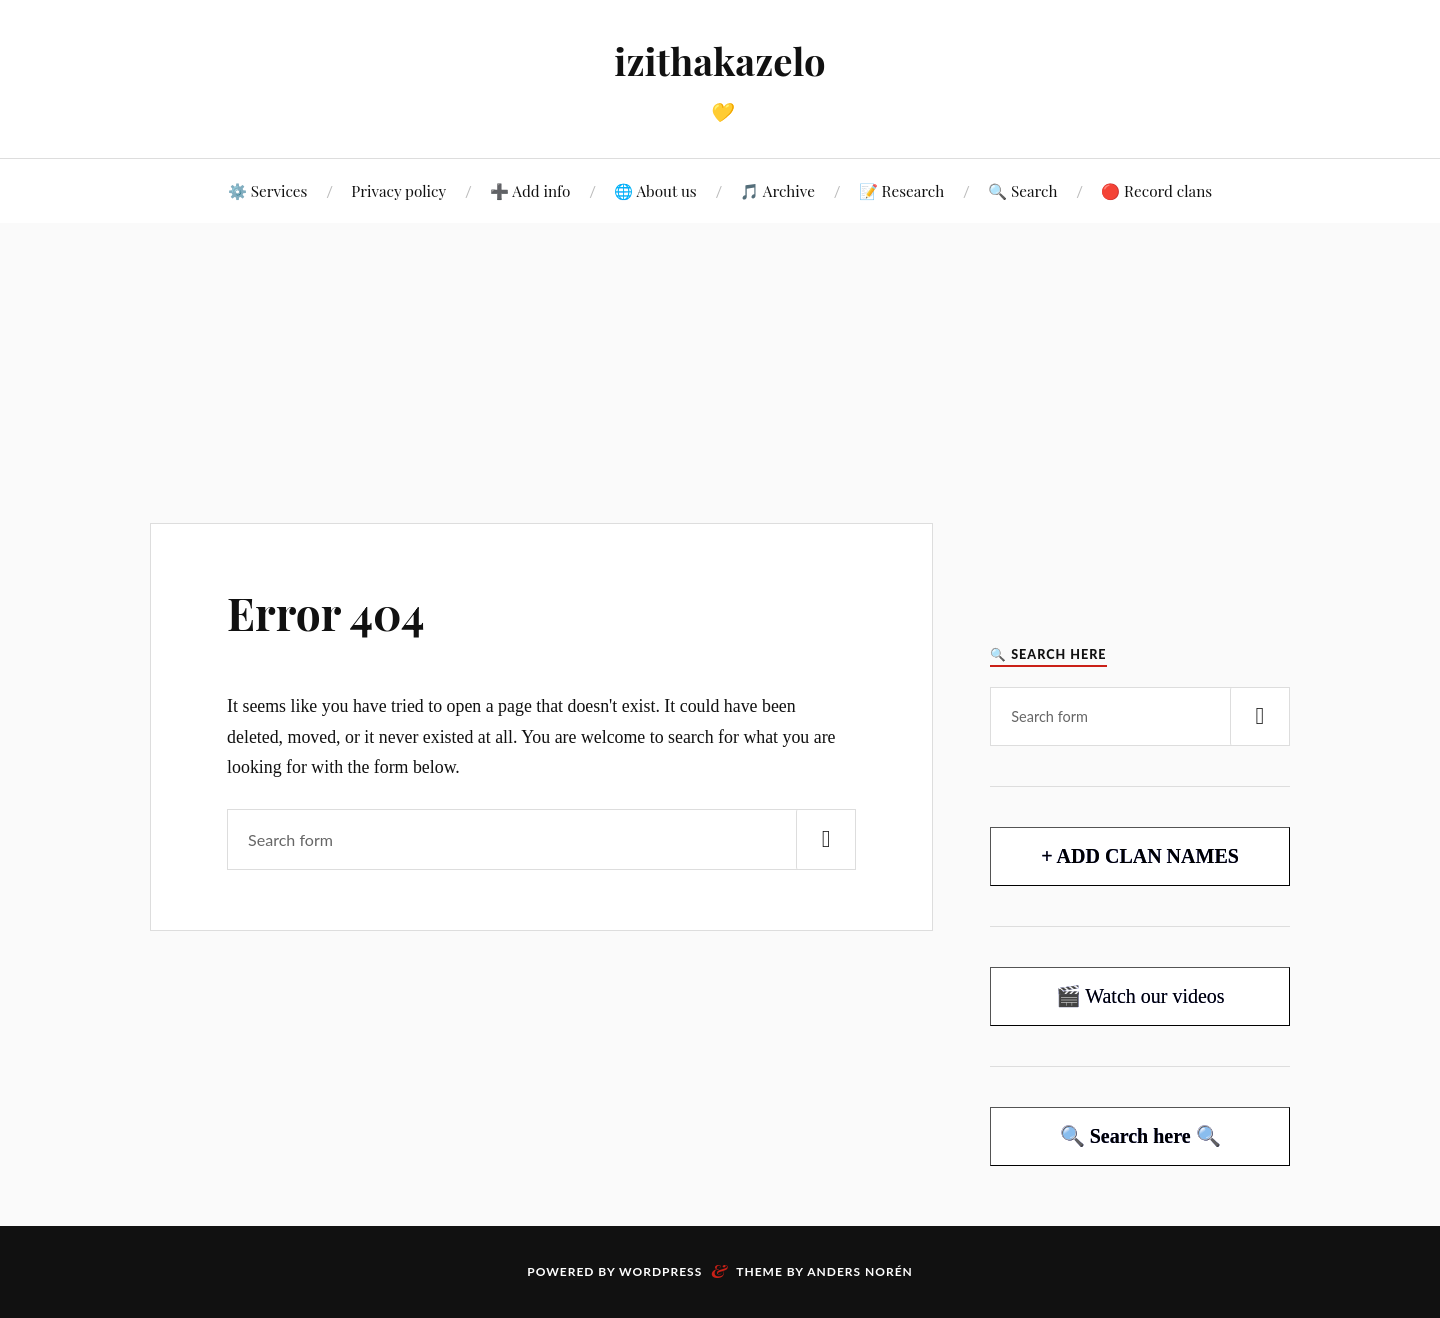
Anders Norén (860, 1271)
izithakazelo (719, 60)
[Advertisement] (720, 373)
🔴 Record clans (1156, 190)
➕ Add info (530, 190)
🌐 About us (655, 190)
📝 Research (902, 190)
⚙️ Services (268, 190)
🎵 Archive (777, 190)
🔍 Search (1022, 190)
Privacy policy (398, 190)
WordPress (660, 1271)
